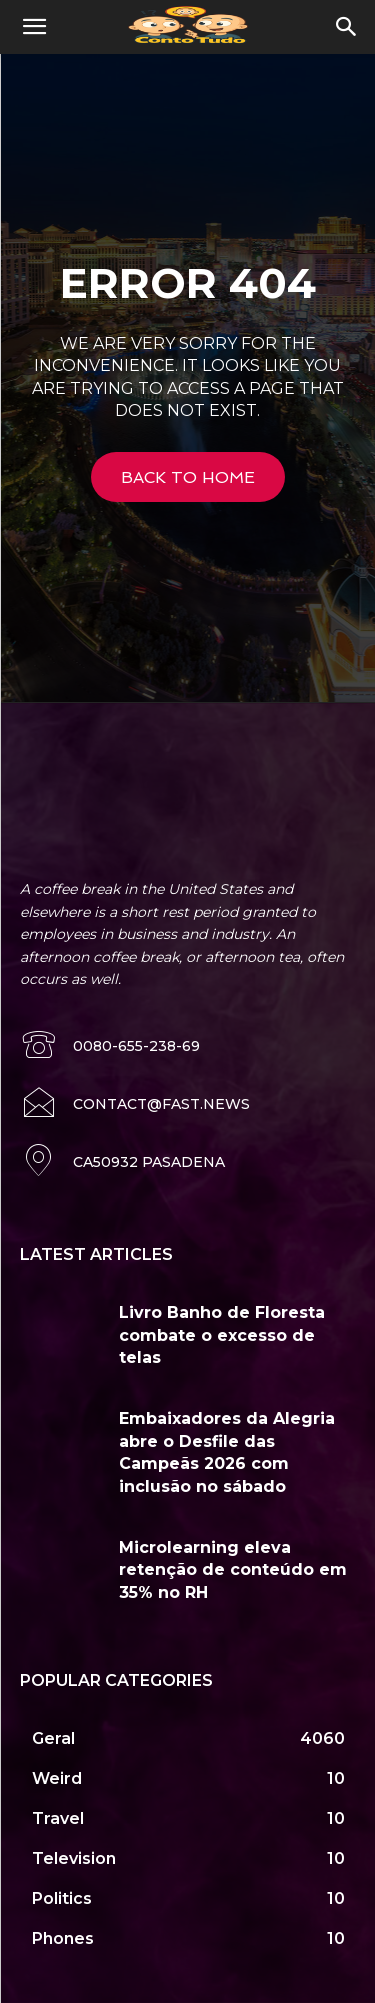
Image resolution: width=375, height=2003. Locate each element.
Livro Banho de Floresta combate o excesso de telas (222, 1335)
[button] (34, 27)
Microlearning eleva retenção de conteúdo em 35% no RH (233, 1570)
